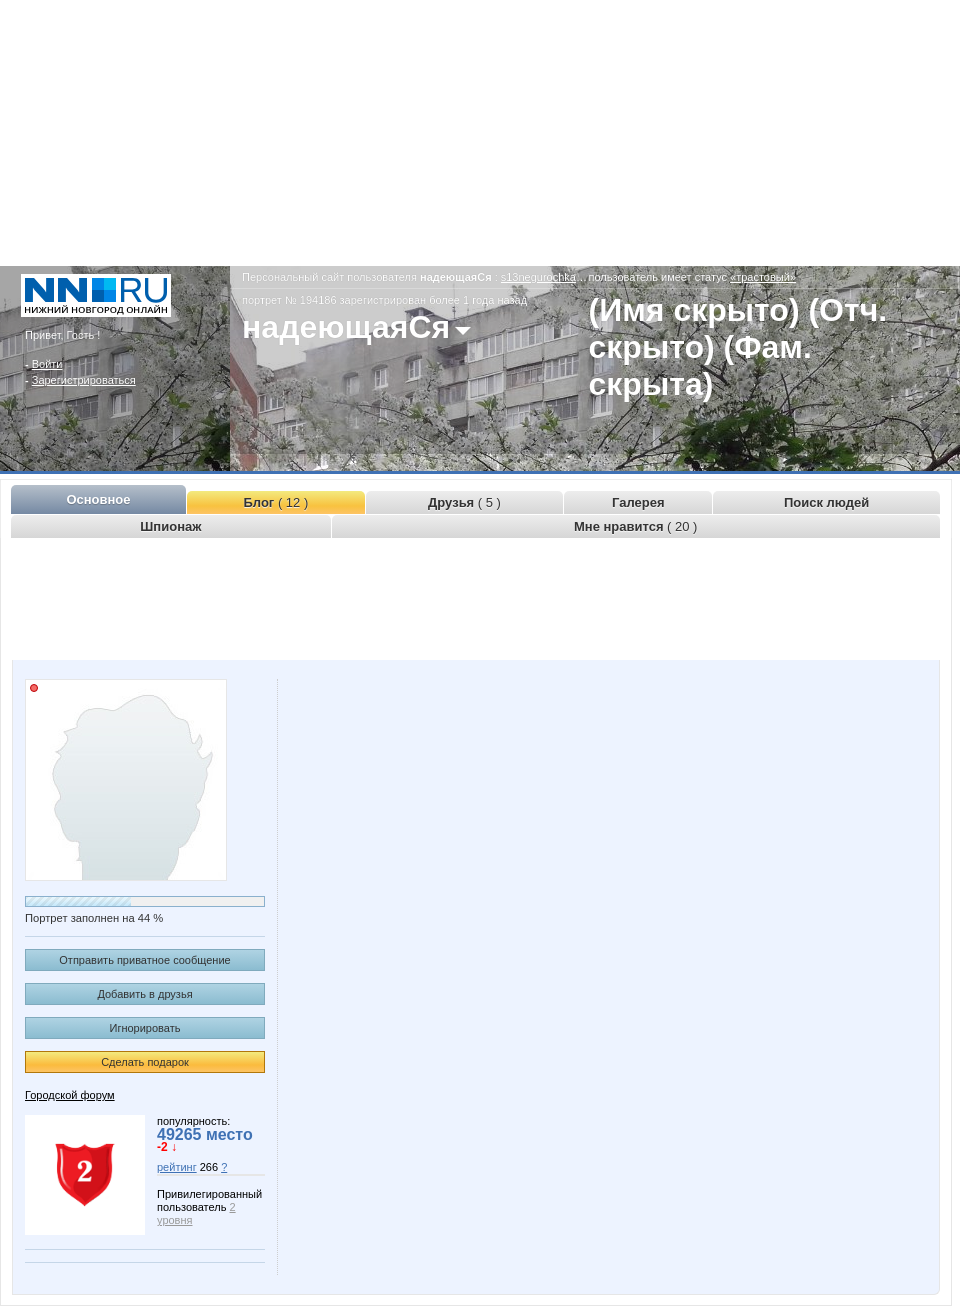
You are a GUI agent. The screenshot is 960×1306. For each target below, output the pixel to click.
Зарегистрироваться (84, 380)
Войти (47, 364)
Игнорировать (145, 1028)
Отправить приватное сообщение (144, 960)
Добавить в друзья (144, 994)
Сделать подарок (145, 1062)
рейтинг (177, 1167)
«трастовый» (763, 277)
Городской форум (70, 1095)
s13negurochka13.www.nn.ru (572, 277)
